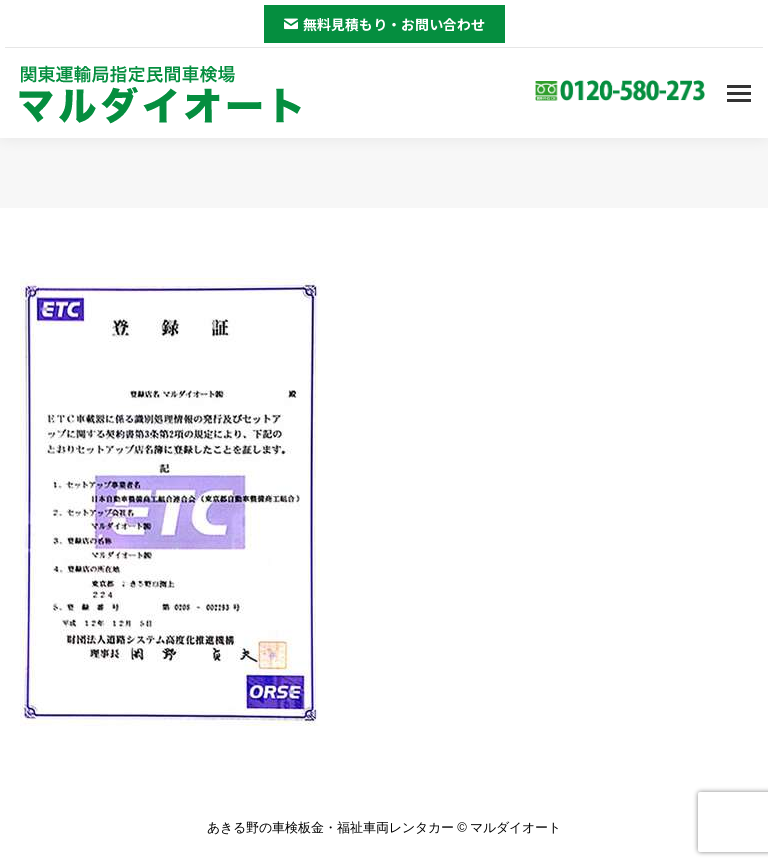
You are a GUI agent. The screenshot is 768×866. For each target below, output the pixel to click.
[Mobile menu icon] (739, 93)
